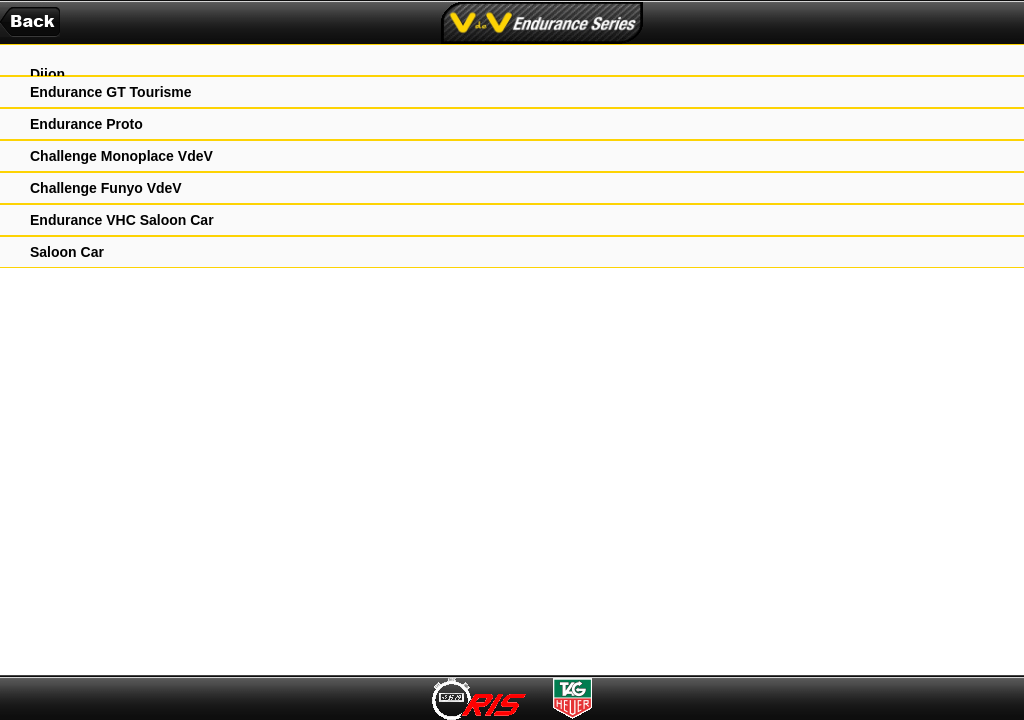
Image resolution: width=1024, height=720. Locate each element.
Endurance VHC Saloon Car (122, 220)
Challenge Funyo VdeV (106, 188)
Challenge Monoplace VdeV (121, 156)
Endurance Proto (86, 124)
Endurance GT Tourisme (111, 92)
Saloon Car (67, 252)
